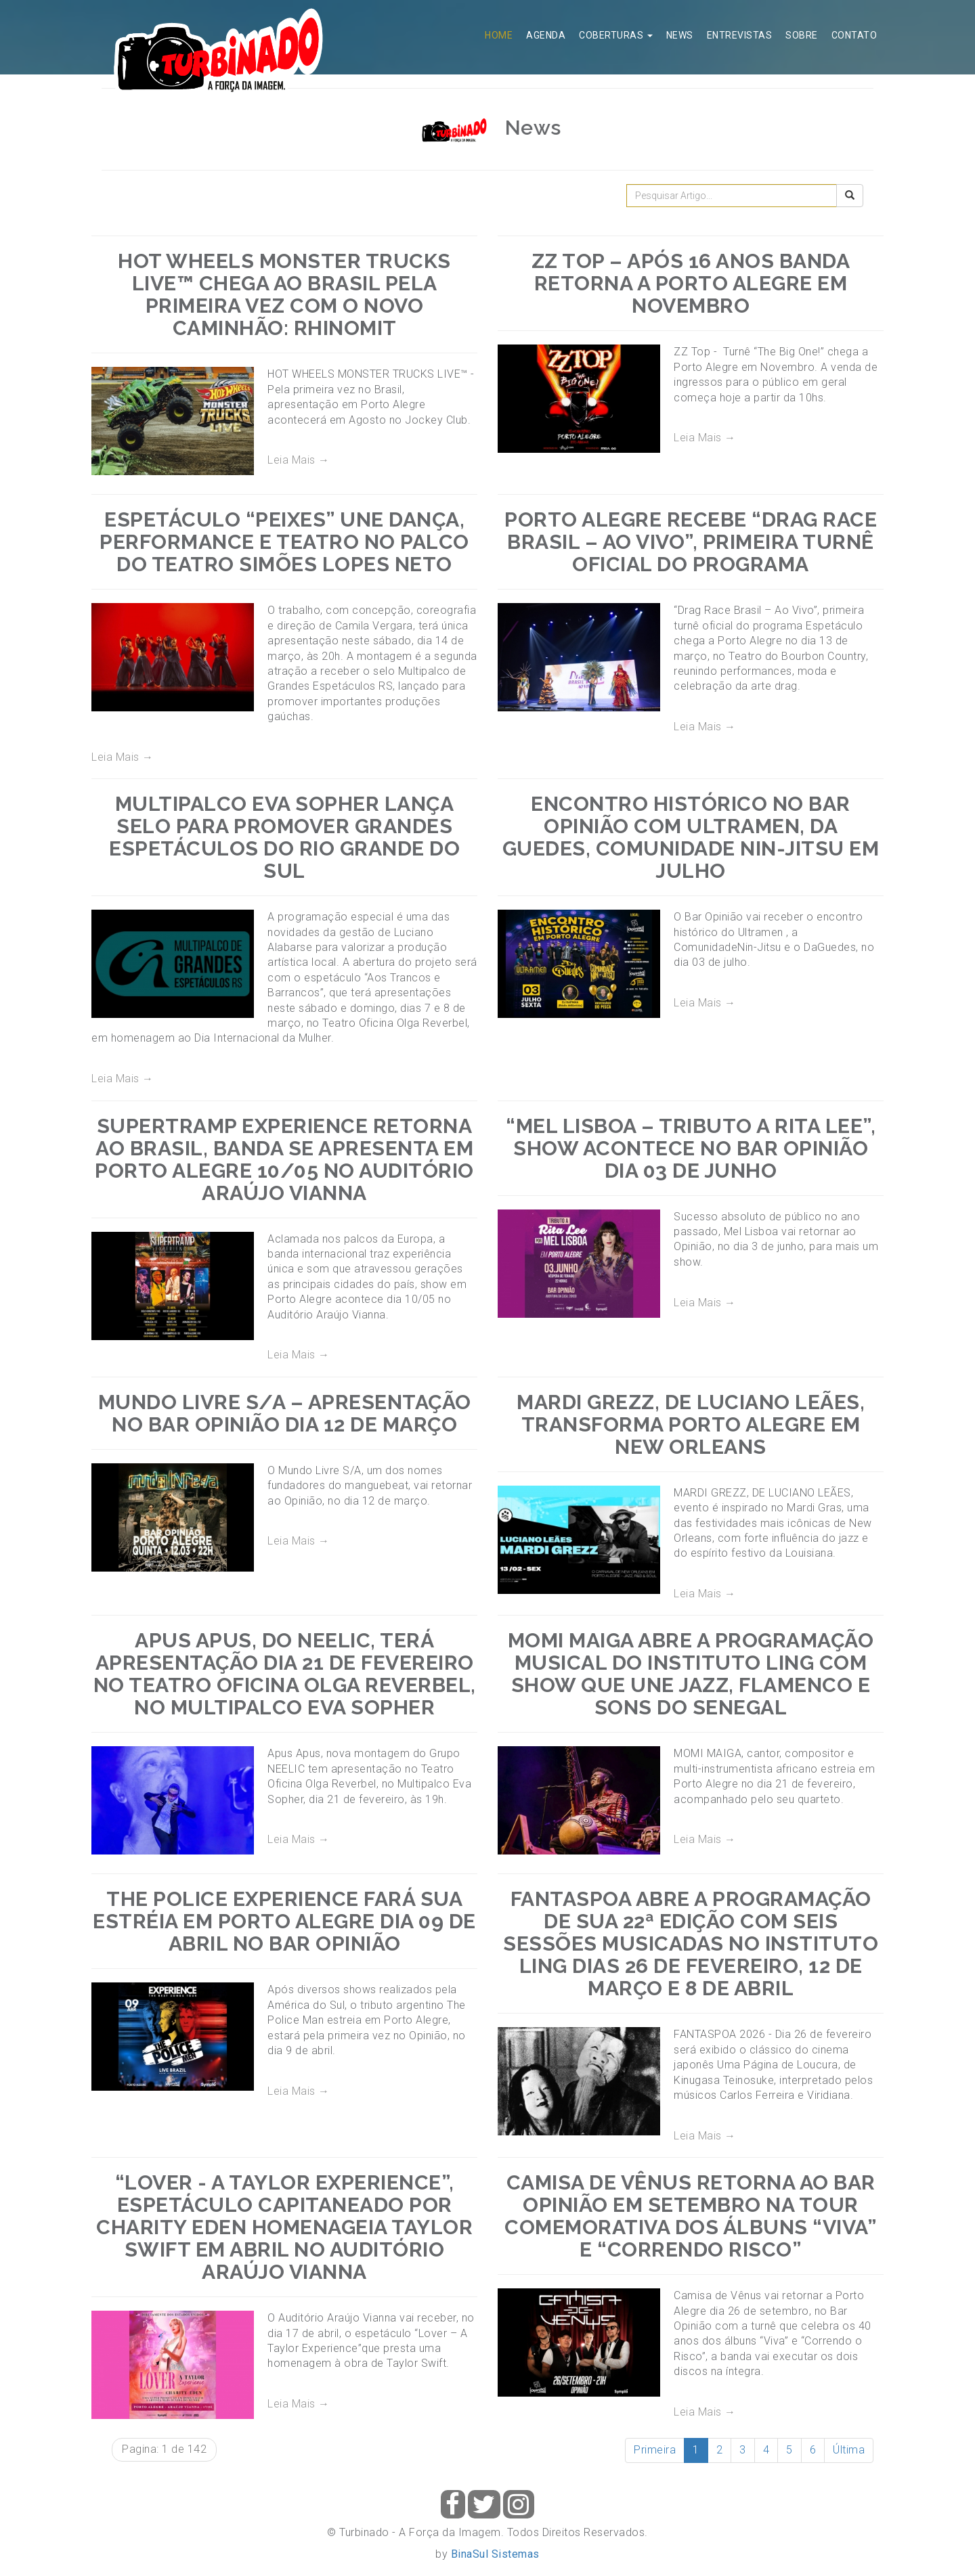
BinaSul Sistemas (495, 2554)
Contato (854, 35)
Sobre (801, 35)
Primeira (655, 2449)
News (679, 35)
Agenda (545, 35)
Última (849, 2449)
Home (499, 35)
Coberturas (616, 35)
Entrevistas (740, 35)
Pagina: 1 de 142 (164, 2449)
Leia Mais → (298, 459)
